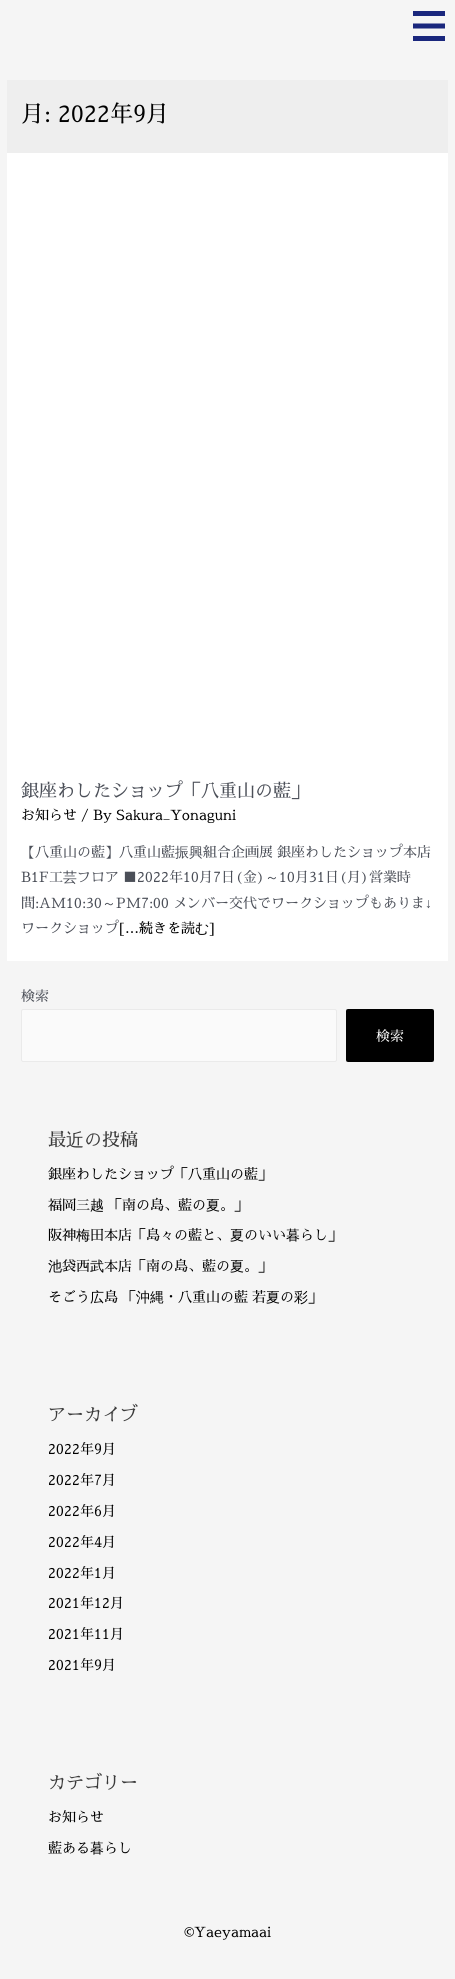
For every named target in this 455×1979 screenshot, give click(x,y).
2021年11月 (86, 1633)
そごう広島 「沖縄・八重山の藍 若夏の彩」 (185, 1296)
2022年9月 (82, 1448)
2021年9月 (82, 1664)
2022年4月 (82, 1541)
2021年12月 (86, 1602)
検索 (35, 995)
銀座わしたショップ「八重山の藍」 (165, 790)
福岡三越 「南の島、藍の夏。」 (148, 1204)
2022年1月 (82, 1572)
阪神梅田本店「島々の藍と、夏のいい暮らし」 (195, 1234)
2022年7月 (82, 1479)
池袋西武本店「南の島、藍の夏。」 (160, 1265)
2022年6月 (82, 1510)
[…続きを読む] (167, 927)
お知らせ (49, 814)
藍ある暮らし (90, 1847)
